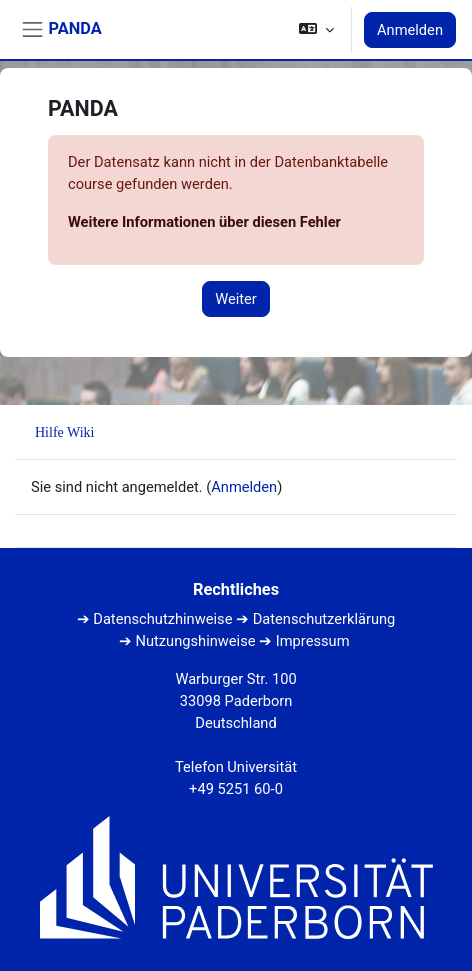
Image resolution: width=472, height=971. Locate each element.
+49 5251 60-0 (236, 789)
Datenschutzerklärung (324, 619)
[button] (316, 29)
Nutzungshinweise (196, 641)
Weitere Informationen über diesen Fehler (204, 222)
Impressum (313, 641)
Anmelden (410, 30)
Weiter (236, 299)
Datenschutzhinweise (162, 619)
